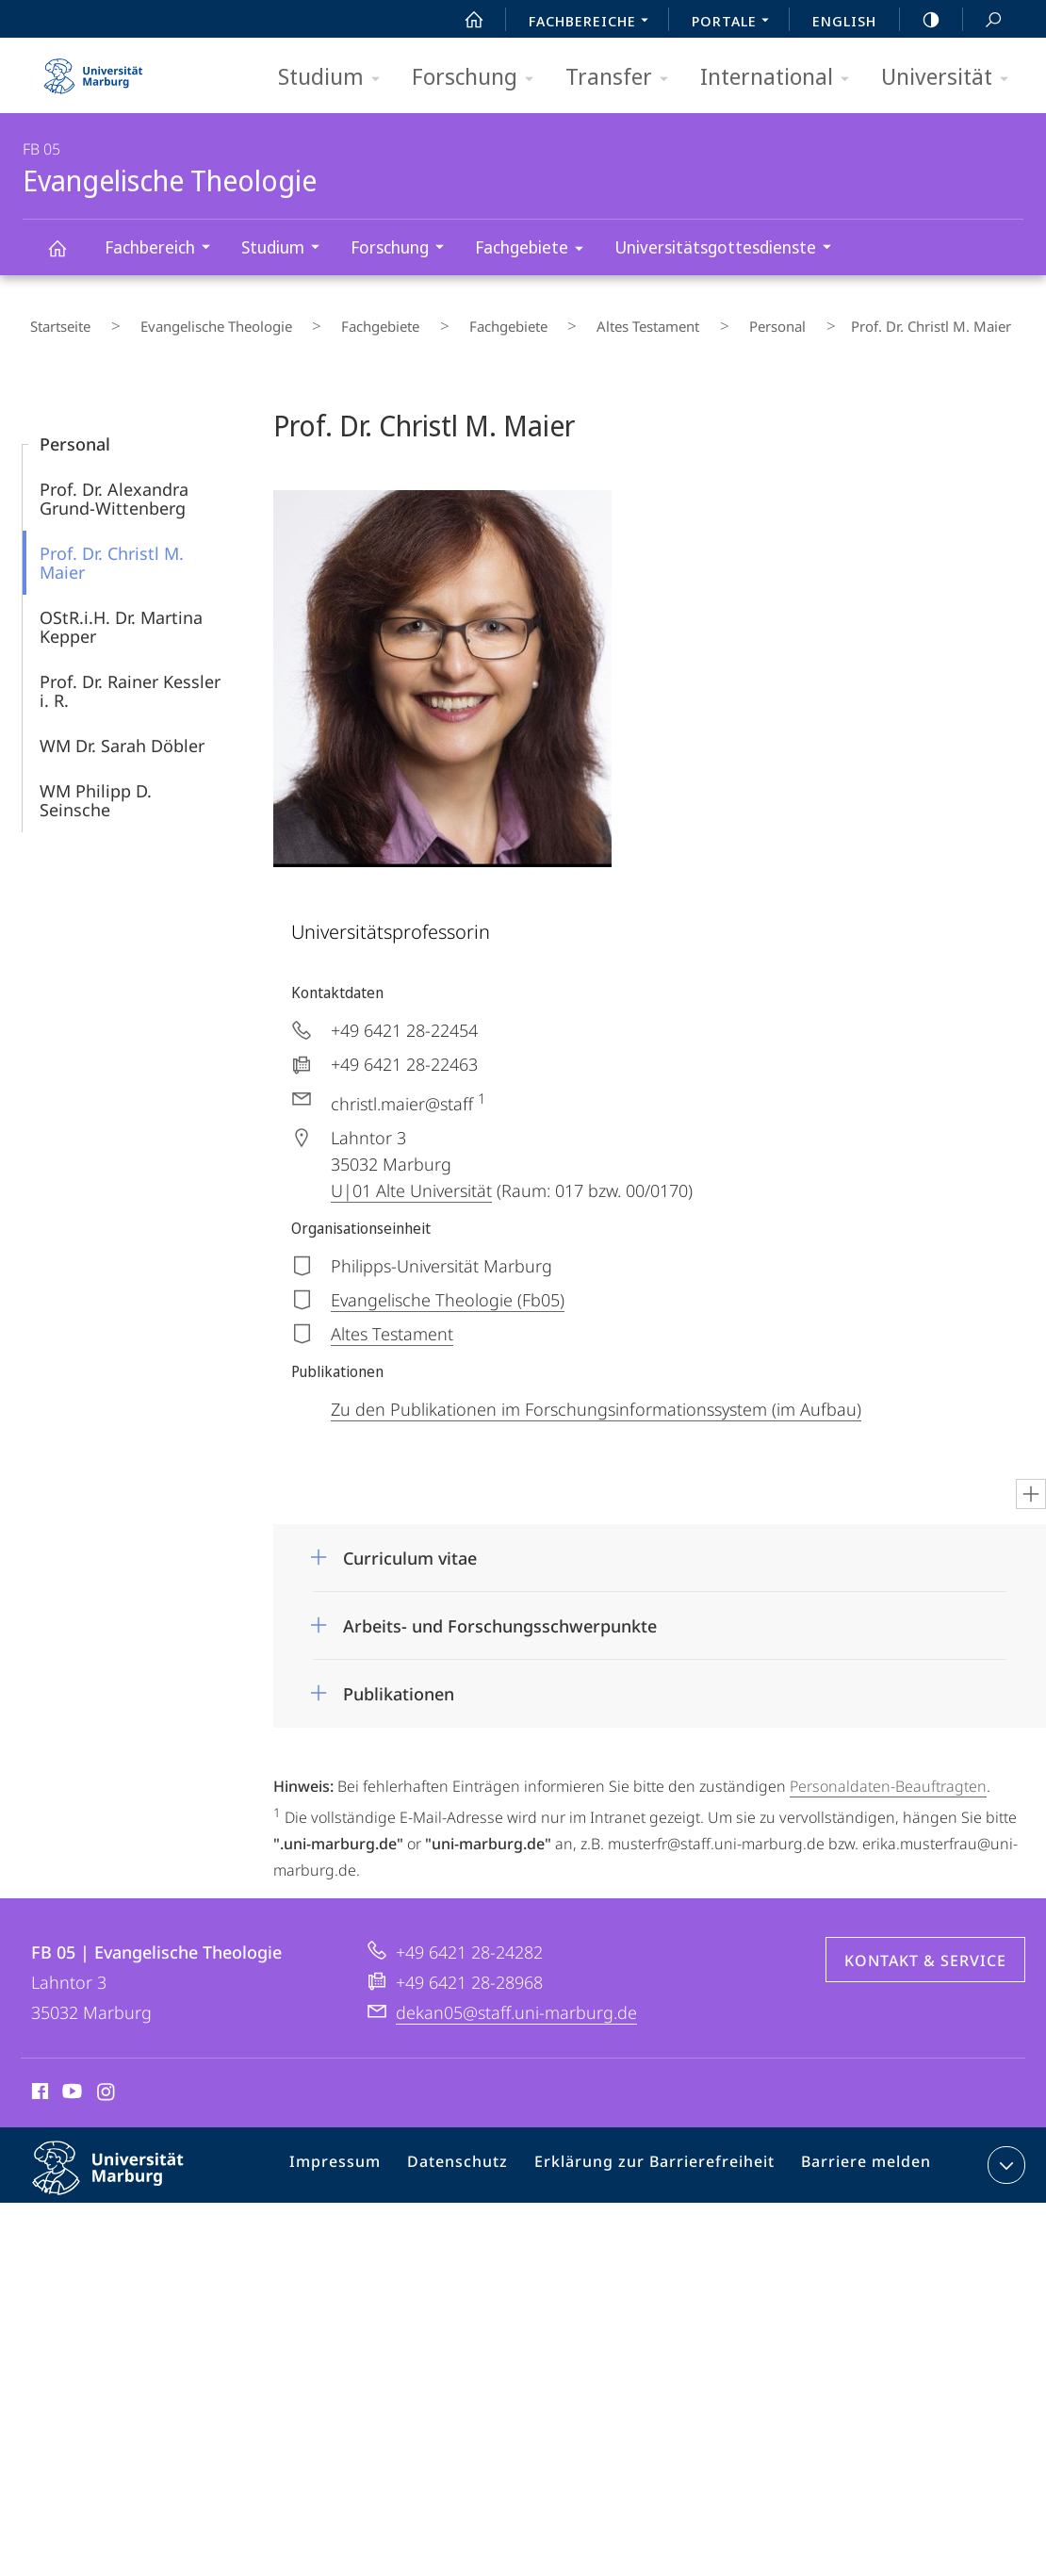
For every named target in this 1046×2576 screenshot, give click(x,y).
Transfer (622, 77)
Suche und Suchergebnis (983, 20)
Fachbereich (163, 249)
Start (463, 19)
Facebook (38, 2080)
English (844, 20)
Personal (644, 319)
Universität (951, 77)
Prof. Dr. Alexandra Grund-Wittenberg (114, 484)
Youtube (70, 2080)
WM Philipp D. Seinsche (96, 786)
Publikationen (398, 1679)
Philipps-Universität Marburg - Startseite (93, 69)
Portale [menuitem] (735, 22)
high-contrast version (920, 19)
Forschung (479, 77)
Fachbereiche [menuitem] (594, 22)
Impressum (361, 2154)
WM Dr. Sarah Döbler (122, 731)
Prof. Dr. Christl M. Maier (112, 548)
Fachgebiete (535, 250)
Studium (335, 77)
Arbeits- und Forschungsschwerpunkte (500, 1611)
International (780, 77)
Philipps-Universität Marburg (124, 2169)
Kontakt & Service (925, 1946)
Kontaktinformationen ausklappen (1004, 2151)
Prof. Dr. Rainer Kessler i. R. (130, 676)
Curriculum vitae (410, 1543)
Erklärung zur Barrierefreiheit (661, 2154)
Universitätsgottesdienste (728, 249)
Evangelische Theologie (67, 256)
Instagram (107, 2080)
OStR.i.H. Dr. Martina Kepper (121, 612)
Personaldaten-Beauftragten (888, 1772)
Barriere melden (859, 2154)
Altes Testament (540, 319)
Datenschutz (476, 2154)
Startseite (53, 319)
